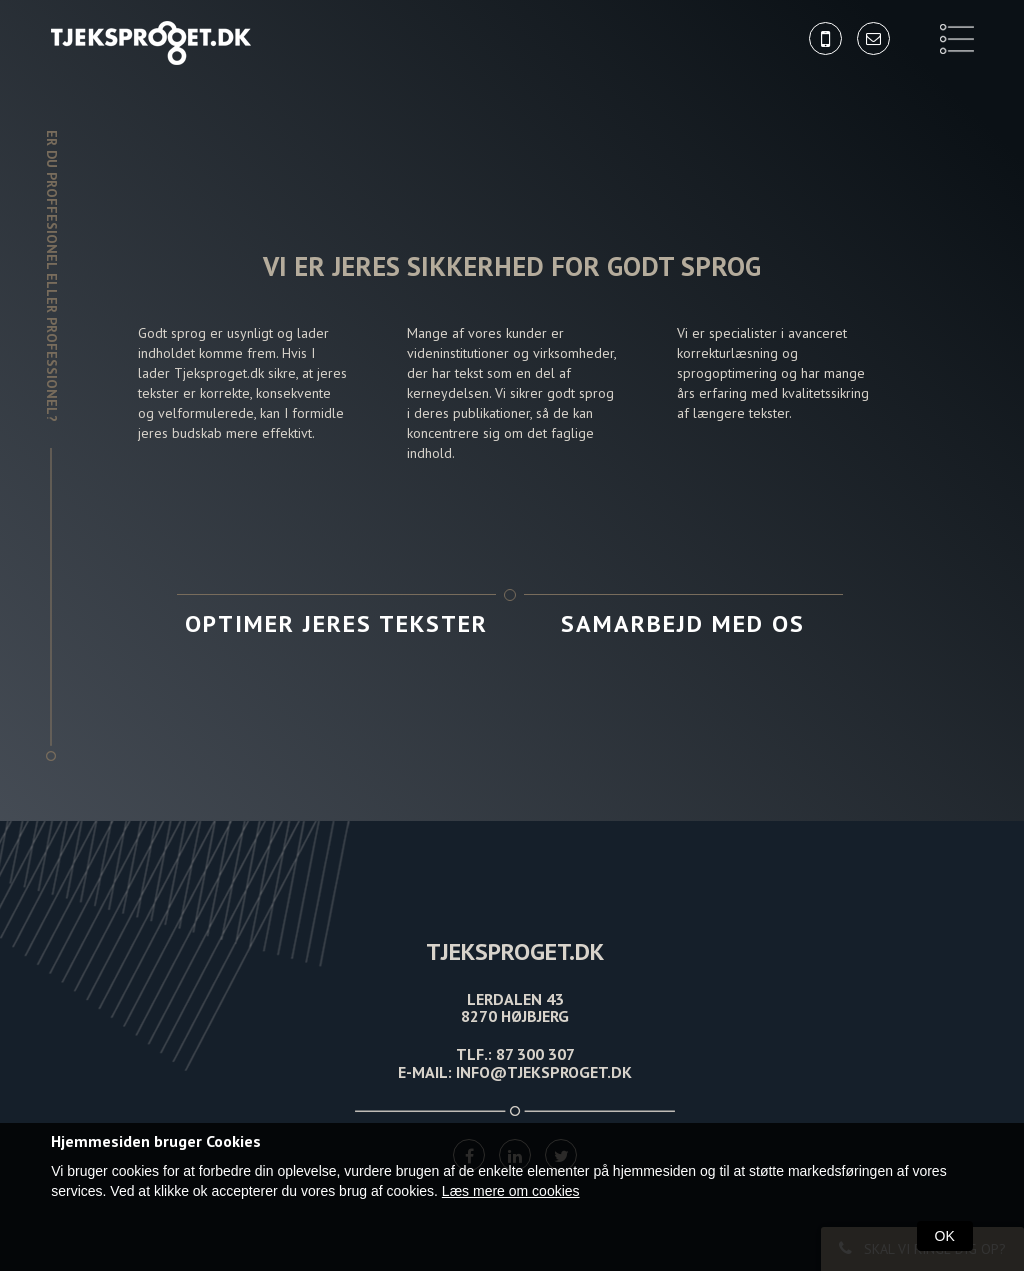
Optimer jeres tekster (336, 623)
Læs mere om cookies (511, 1191)
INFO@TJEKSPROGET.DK (544, 1072)
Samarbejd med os (683, 623)
